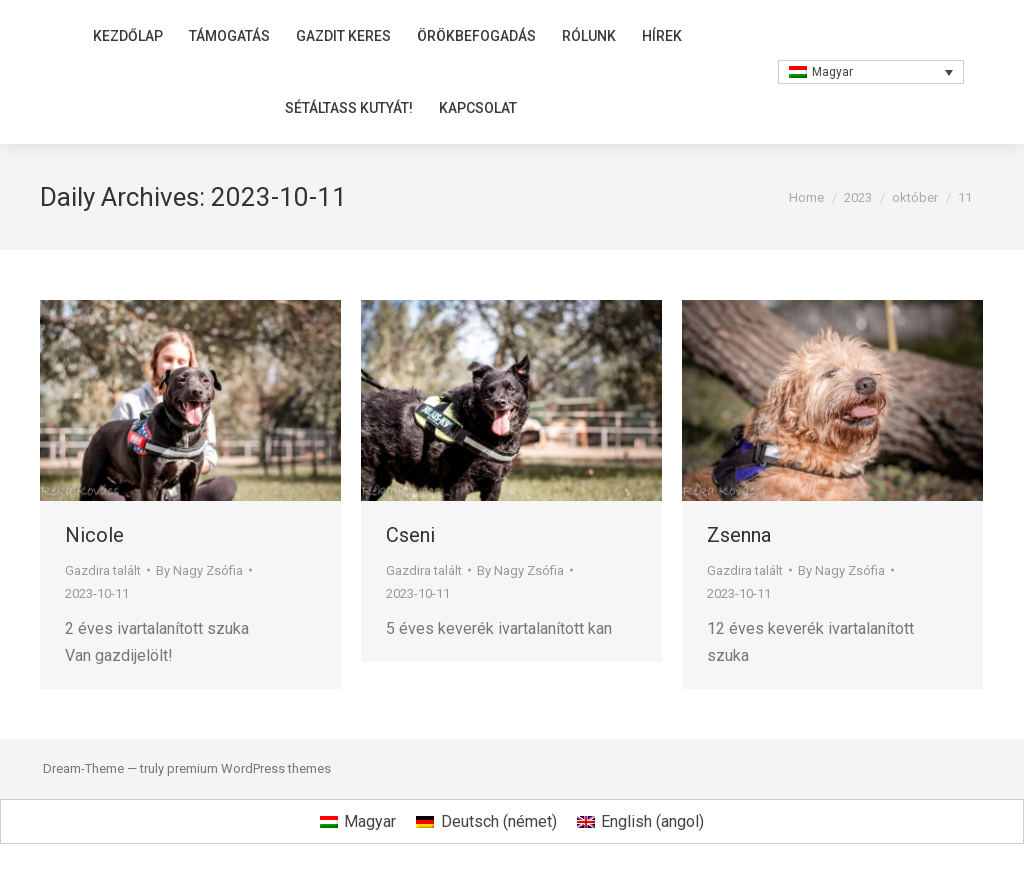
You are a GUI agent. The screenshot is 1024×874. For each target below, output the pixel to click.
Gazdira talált (103, 570)
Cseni (410, 535)
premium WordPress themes (249, 768)
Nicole (94, 535)
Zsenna (739, 535)
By (199, 570)
